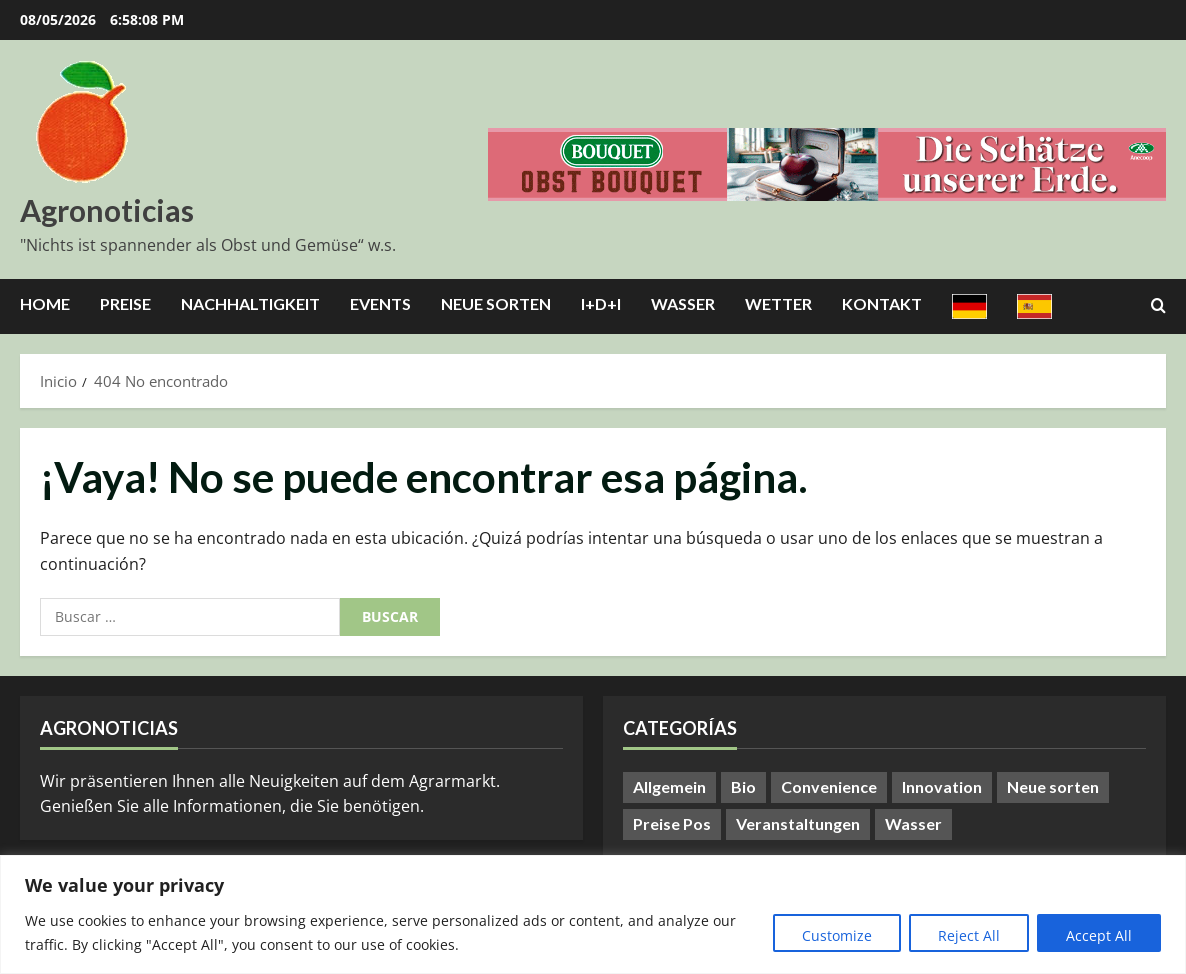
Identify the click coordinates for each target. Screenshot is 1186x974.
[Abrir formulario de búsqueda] (1158, 306)
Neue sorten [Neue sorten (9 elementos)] (1053, 786)
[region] (593, 914)
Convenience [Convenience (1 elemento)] (829, 786)
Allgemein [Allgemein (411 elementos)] (669, 786)
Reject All (969, 935)
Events (380, 303)
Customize (837, 935)
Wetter (778, 303)
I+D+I (601, 303)
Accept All (1099, 935)
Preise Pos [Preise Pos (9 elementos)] (672, 823)
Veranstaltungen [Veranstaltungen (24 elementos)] (798, 823)
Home (45, 303)
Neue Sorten (496, 303)
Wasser (683, 303)
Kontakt (882, 303)
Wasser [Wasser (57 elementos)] (913, 823)
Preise (125, 303)
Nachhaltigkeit (250, 303)
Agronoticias (107, 210)
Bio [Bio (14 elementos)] (743, 786)
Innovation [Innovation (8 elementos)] (942, 786)
